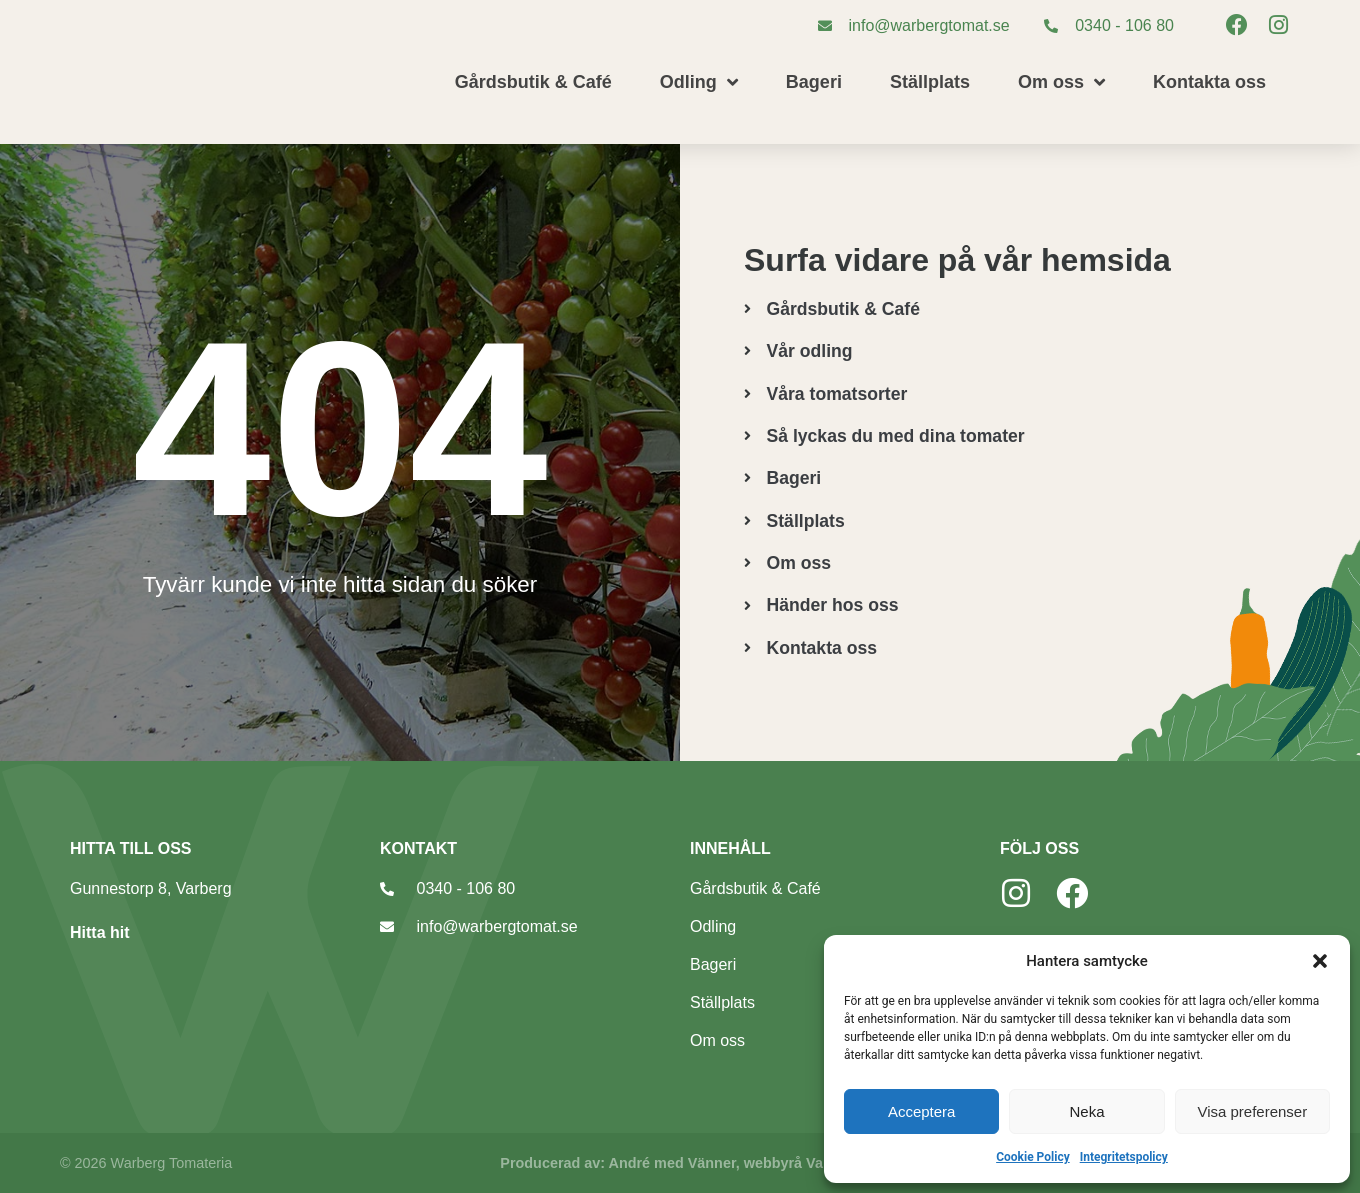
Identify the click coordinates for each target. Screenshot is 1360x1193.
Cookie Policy (1033, 1157)
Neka (1086, 1111)
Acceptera (922, 1111)
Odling (699, 82)
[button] (1320, 961)
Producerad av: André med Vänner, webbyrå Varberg (679, 1163)
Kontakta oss (1209, 82)
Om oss (1061, 82)
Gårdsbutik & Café (533, 82)
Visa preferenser (1252, 1111)
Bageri (814, 82)
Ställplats (930, 82)
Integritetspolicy (1124, 1157)
